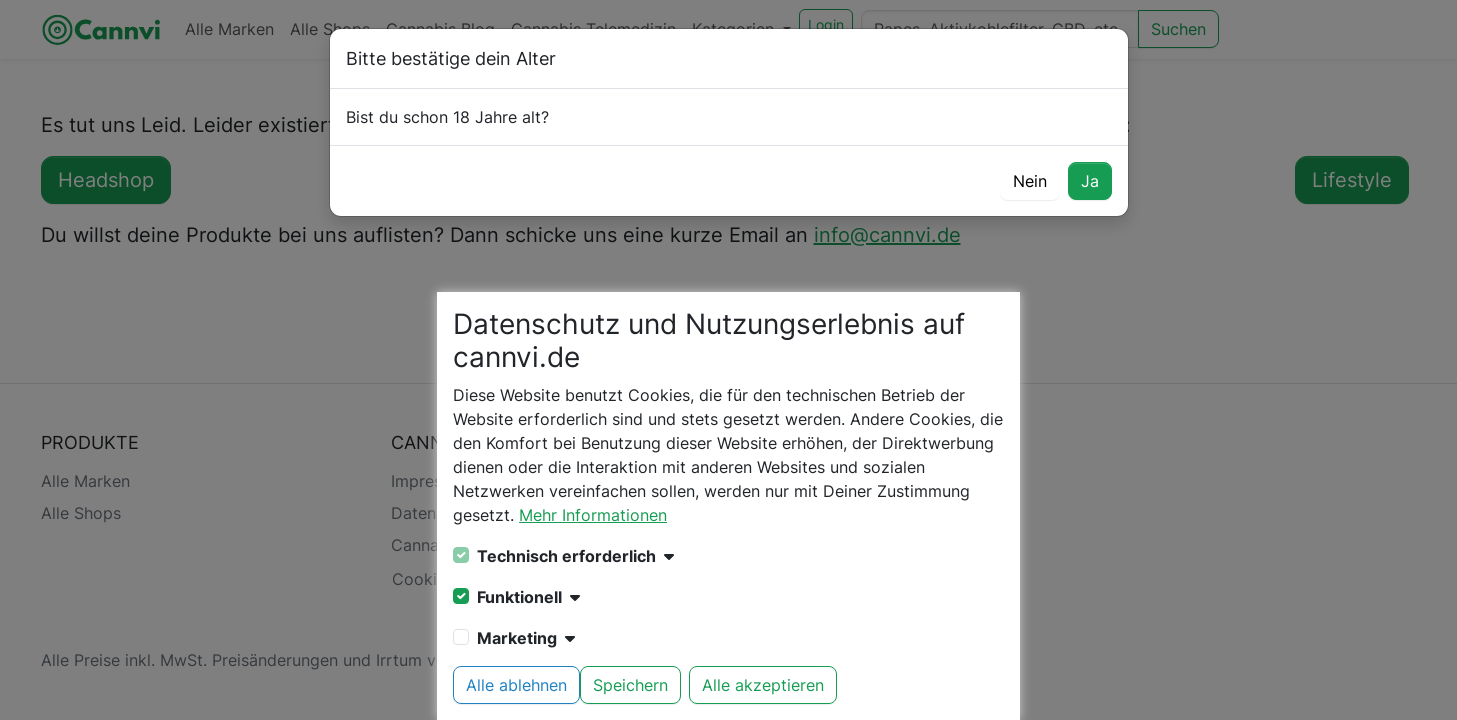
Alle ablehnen (516, 685)
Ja (1090, 181)
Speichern (630, 685)
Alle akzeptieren (763, 685)
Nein (1030, 181)
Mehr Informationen (593, 515)
